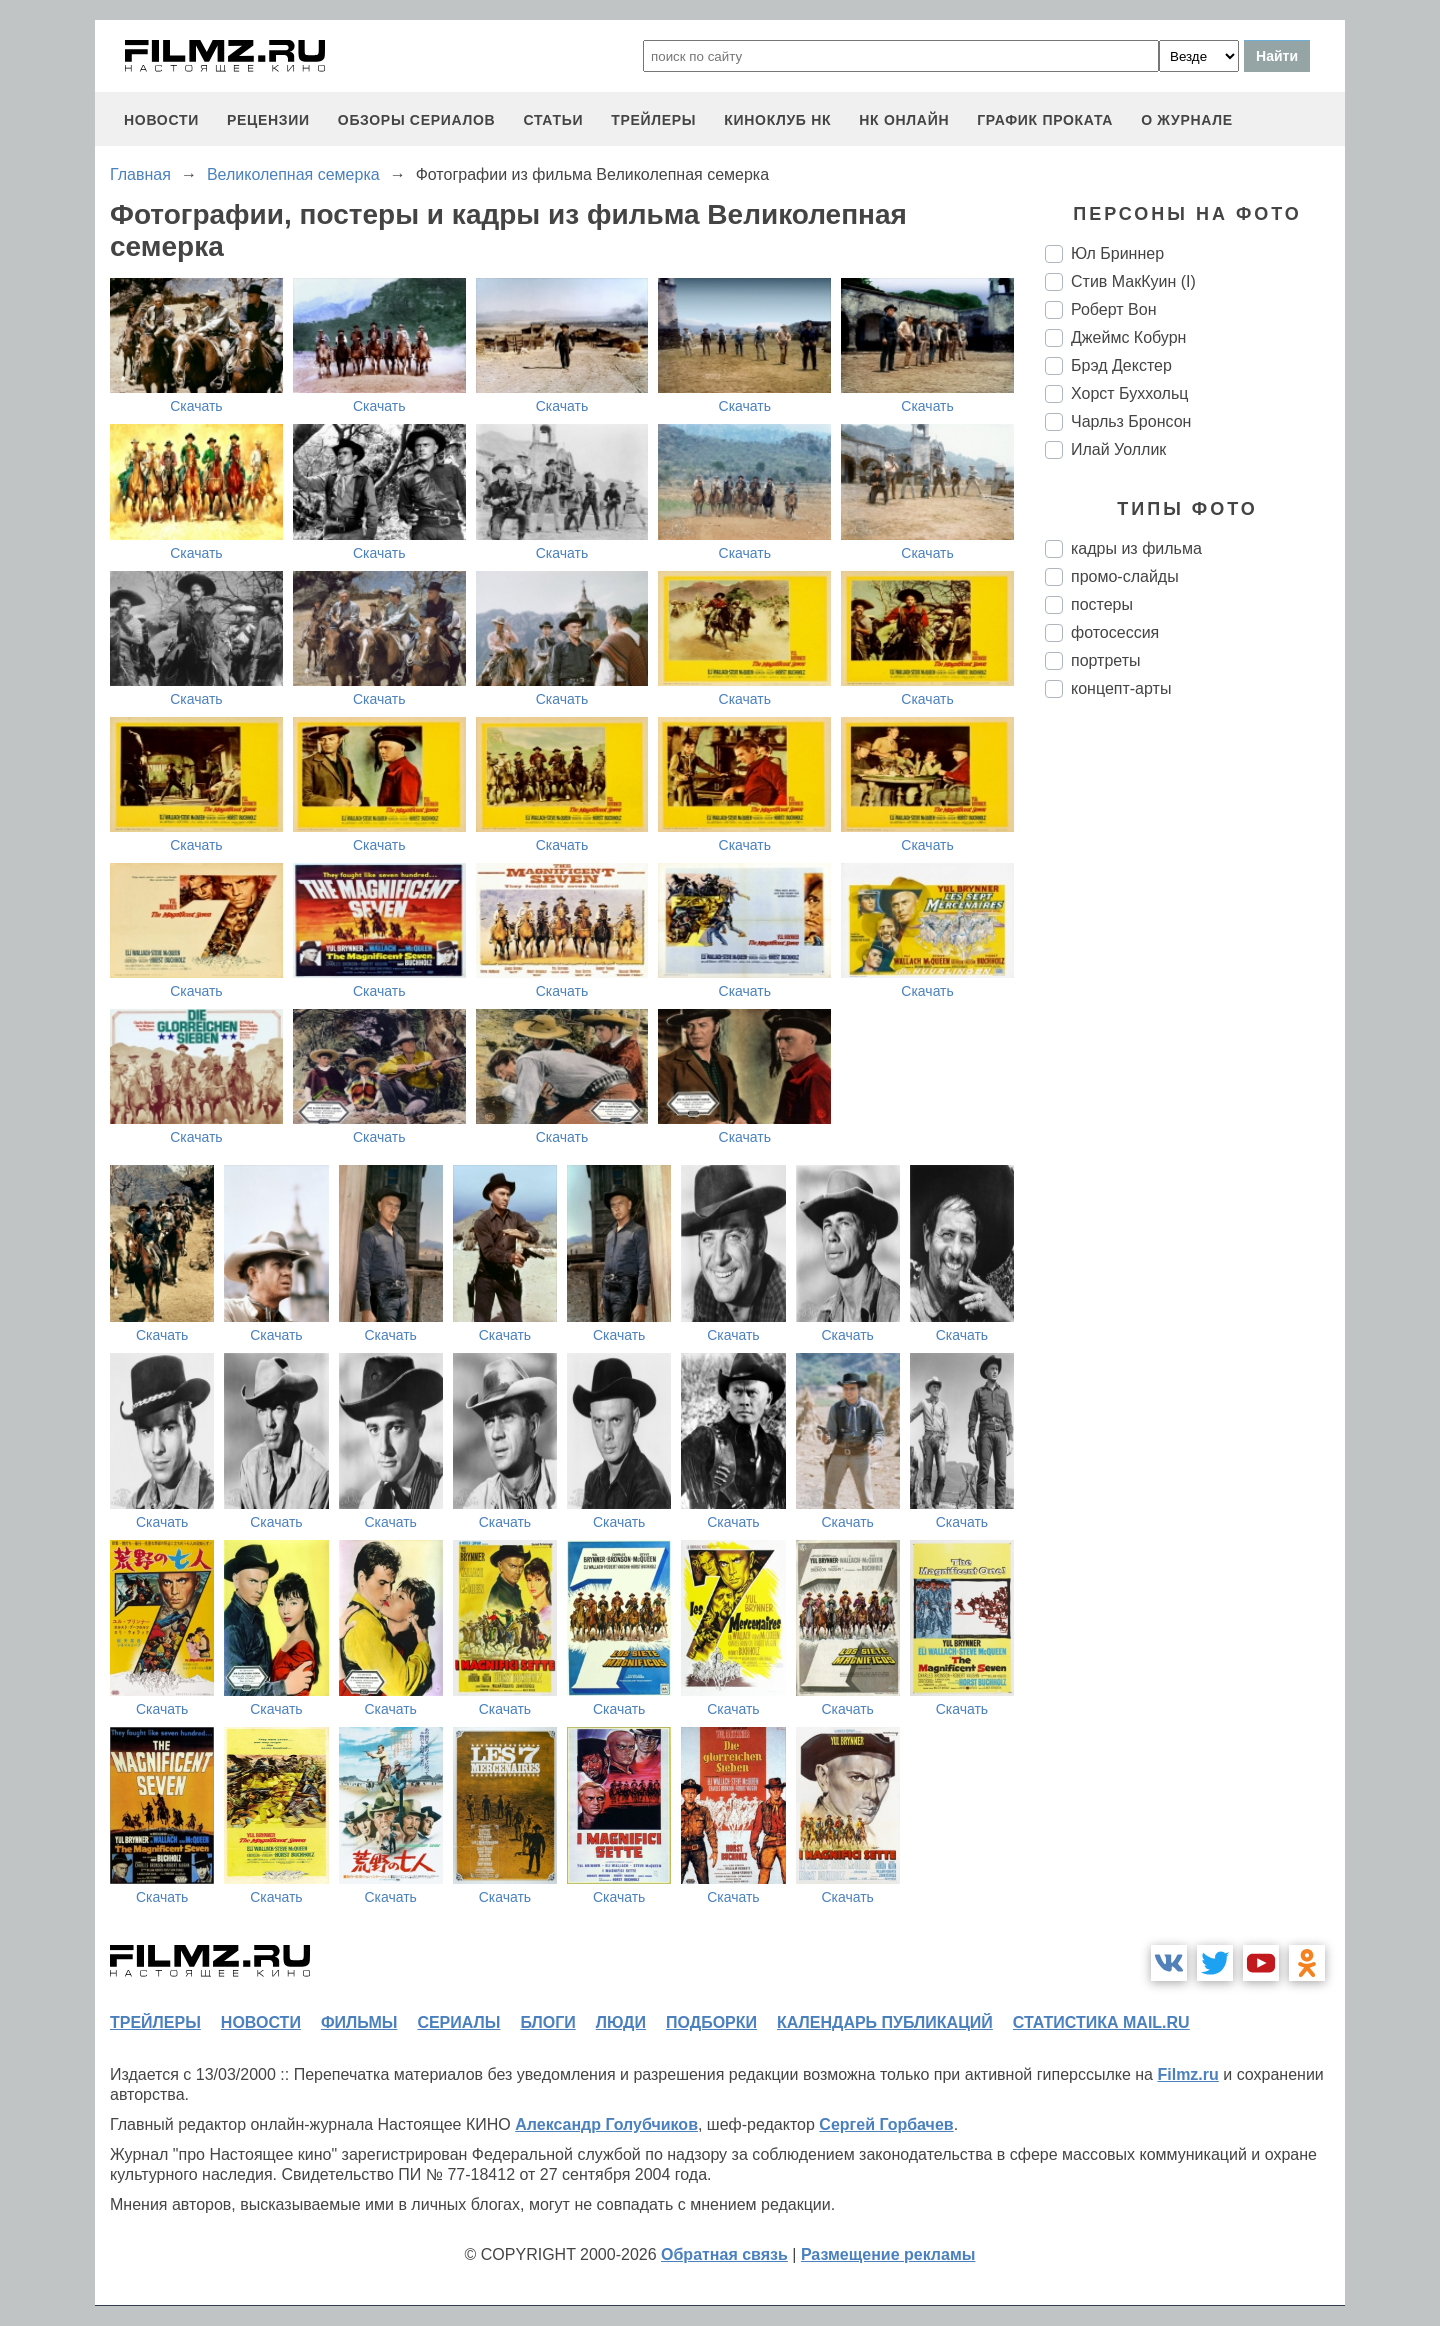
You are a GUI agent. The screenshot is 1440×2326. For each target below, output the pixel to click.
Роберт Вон (1113, 309)
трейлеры (653, 120)
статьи (553, 120)
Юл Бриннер (1117, 253)
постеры (1102, 604)
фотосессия (1115, 632)
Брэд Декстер (1121, 365)
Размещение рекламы (888, 2254)
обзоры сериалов (417, 120)
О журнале (1187, 120)
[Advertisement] (1195, 1048)
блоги (547, 2022)
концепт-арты (1121, 688)
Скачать (196, 406)
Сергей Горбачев (886, 2124)
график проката (1045, 120)
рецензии (268, 120)
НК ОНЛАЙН (904, 120)
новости (161, 120)
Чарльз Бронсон (1131, 421)
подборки (711, 2022)
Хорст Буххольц (1129, 393)
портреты (1106, 660)
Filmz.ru (1187, 2074)
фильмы (359, 2022)
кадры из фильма (1136, 548)
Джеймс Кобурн (1128, 337)
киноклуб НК (777, 120)
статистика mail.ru (1101, 2022)
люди (621, 2022)
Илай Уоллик (1118, 449)
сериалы (458, 2022)
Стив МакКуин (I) (1133, 281)
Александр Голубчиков (606, 2124)
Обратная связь (724, 2254)
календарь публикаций (885, 2022)
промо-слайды (1125, 576)
